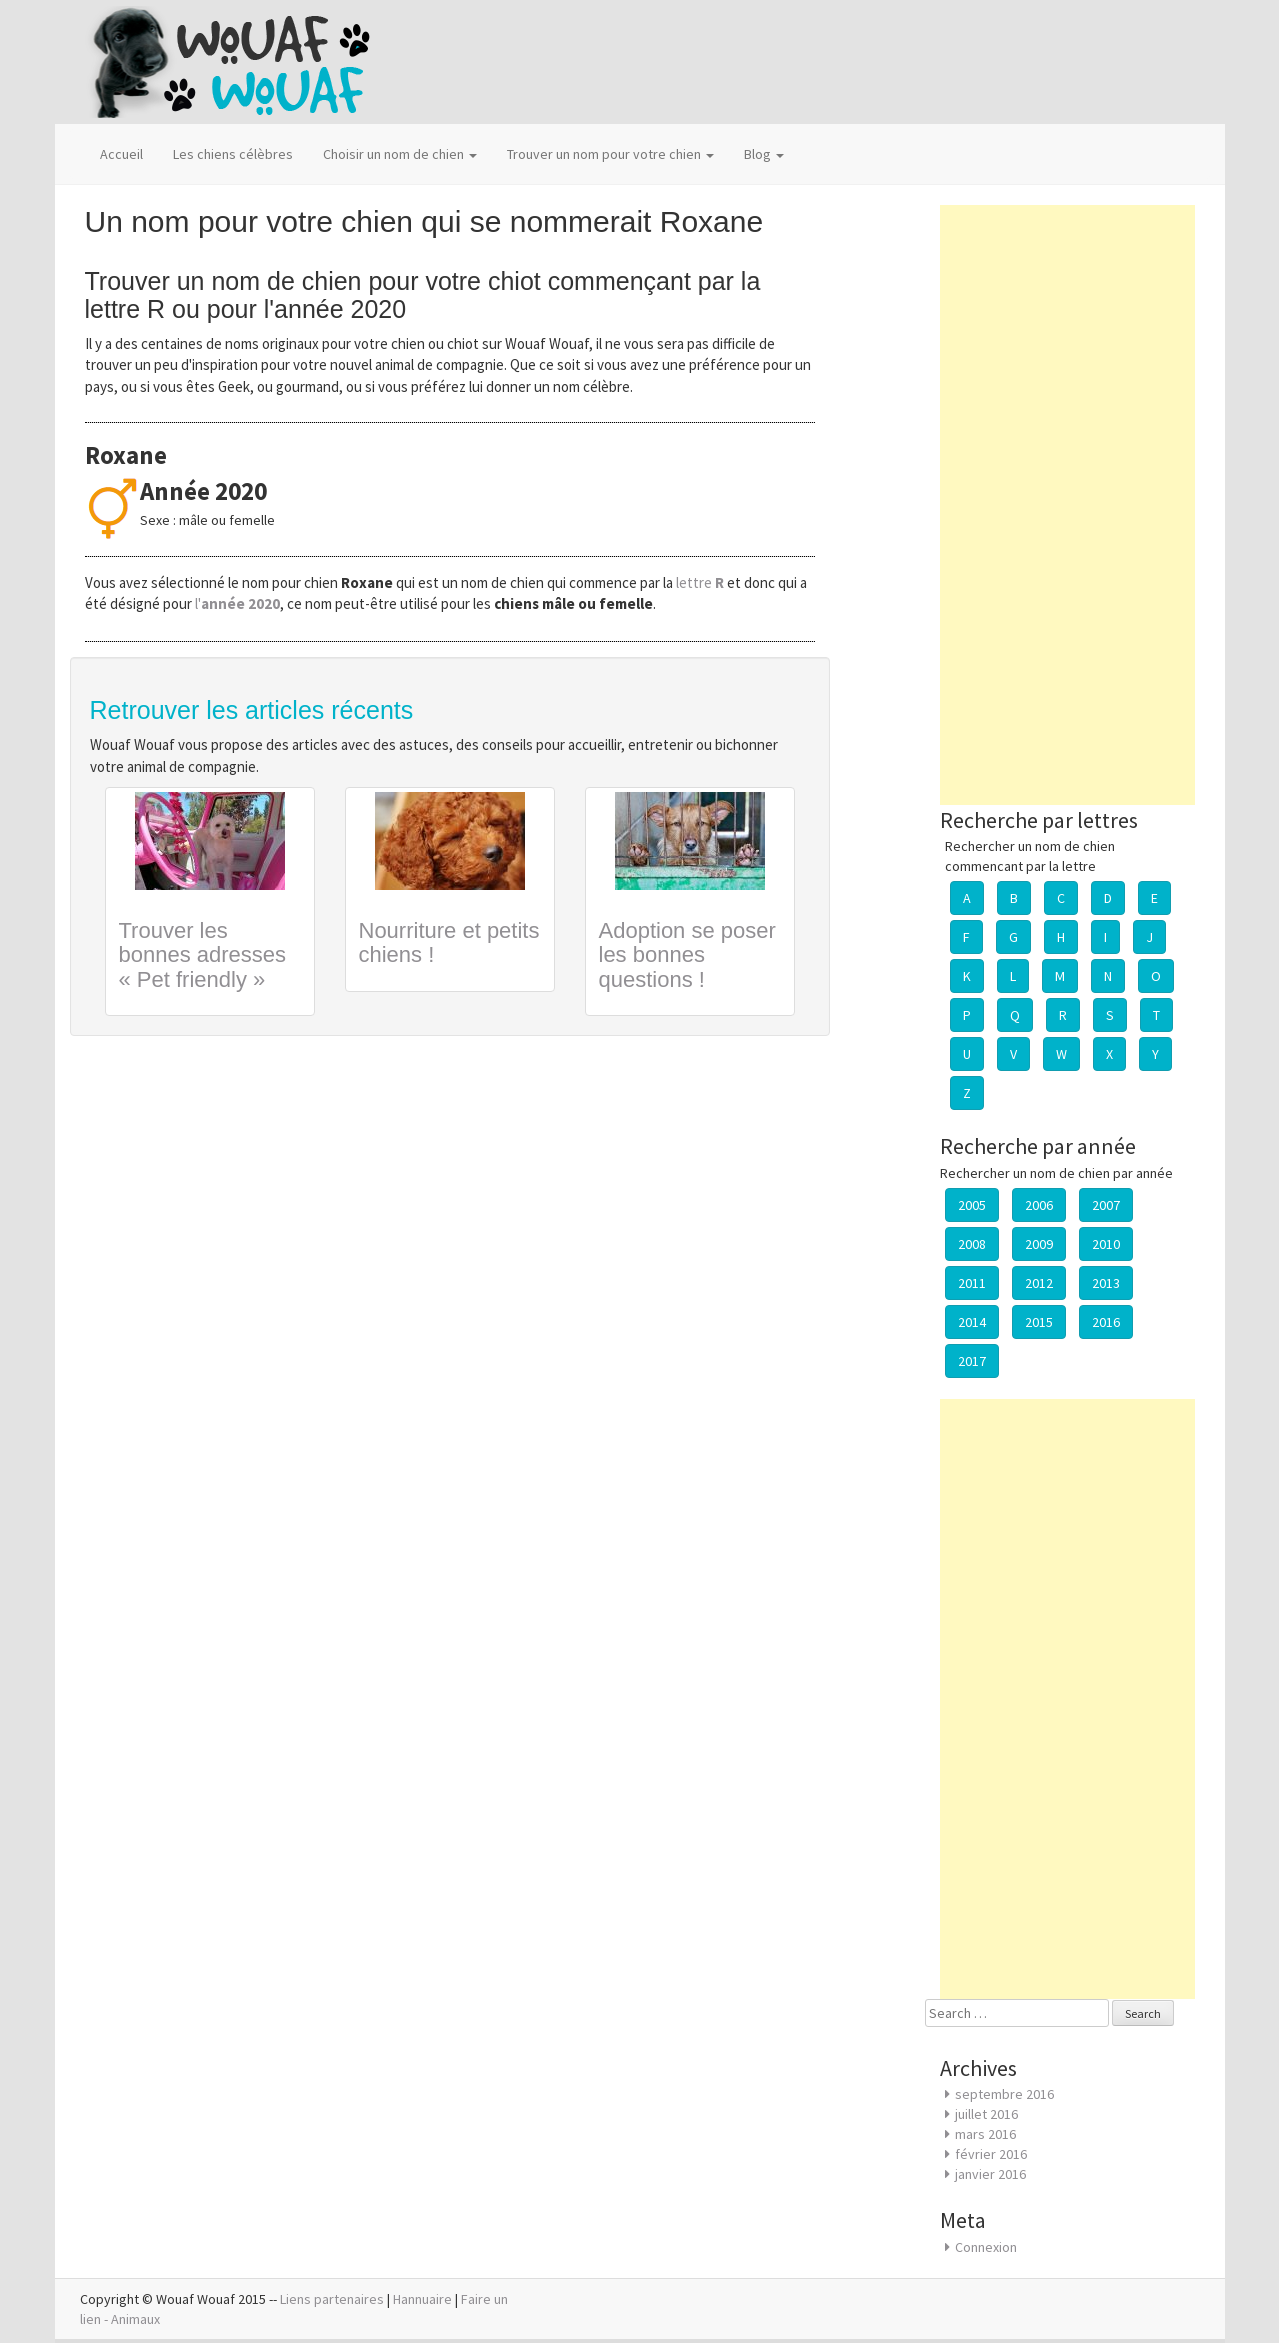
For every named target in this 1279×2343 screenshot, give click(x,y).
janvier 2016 (990, 2174)
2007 (1106, 1205)
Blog (764, 154)
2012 (1039, 1283)
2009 (1039, 1244)
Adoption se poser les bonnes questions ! (687, 954)
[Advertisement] (1067, 505)
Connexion (986, 2247)
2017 (972, 1361)
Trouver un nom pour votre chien (610, 154)
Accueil (121, 154)
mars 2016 (985, 2134)
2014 (972, 1322)
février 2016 (991, 2154)
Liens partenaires (332, 2299)
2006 (1039, 1205)
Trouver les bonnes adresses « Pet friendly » (203, 954)
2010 (1106, 1244)
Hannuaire (422, 2299)
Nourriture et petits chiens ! (449, 942)
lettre (701, 582)
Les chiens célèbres (233, 154)
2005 (972, 1205)
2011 (972, 1283)
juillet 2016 (986, 2114)
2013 (1106, 1283)
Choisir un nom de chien (400, 154)
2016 (1106, 1322)
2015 (1039, 1322)
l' (237, 603)
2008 (972, 1244)
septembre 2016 (1004, 2094)
